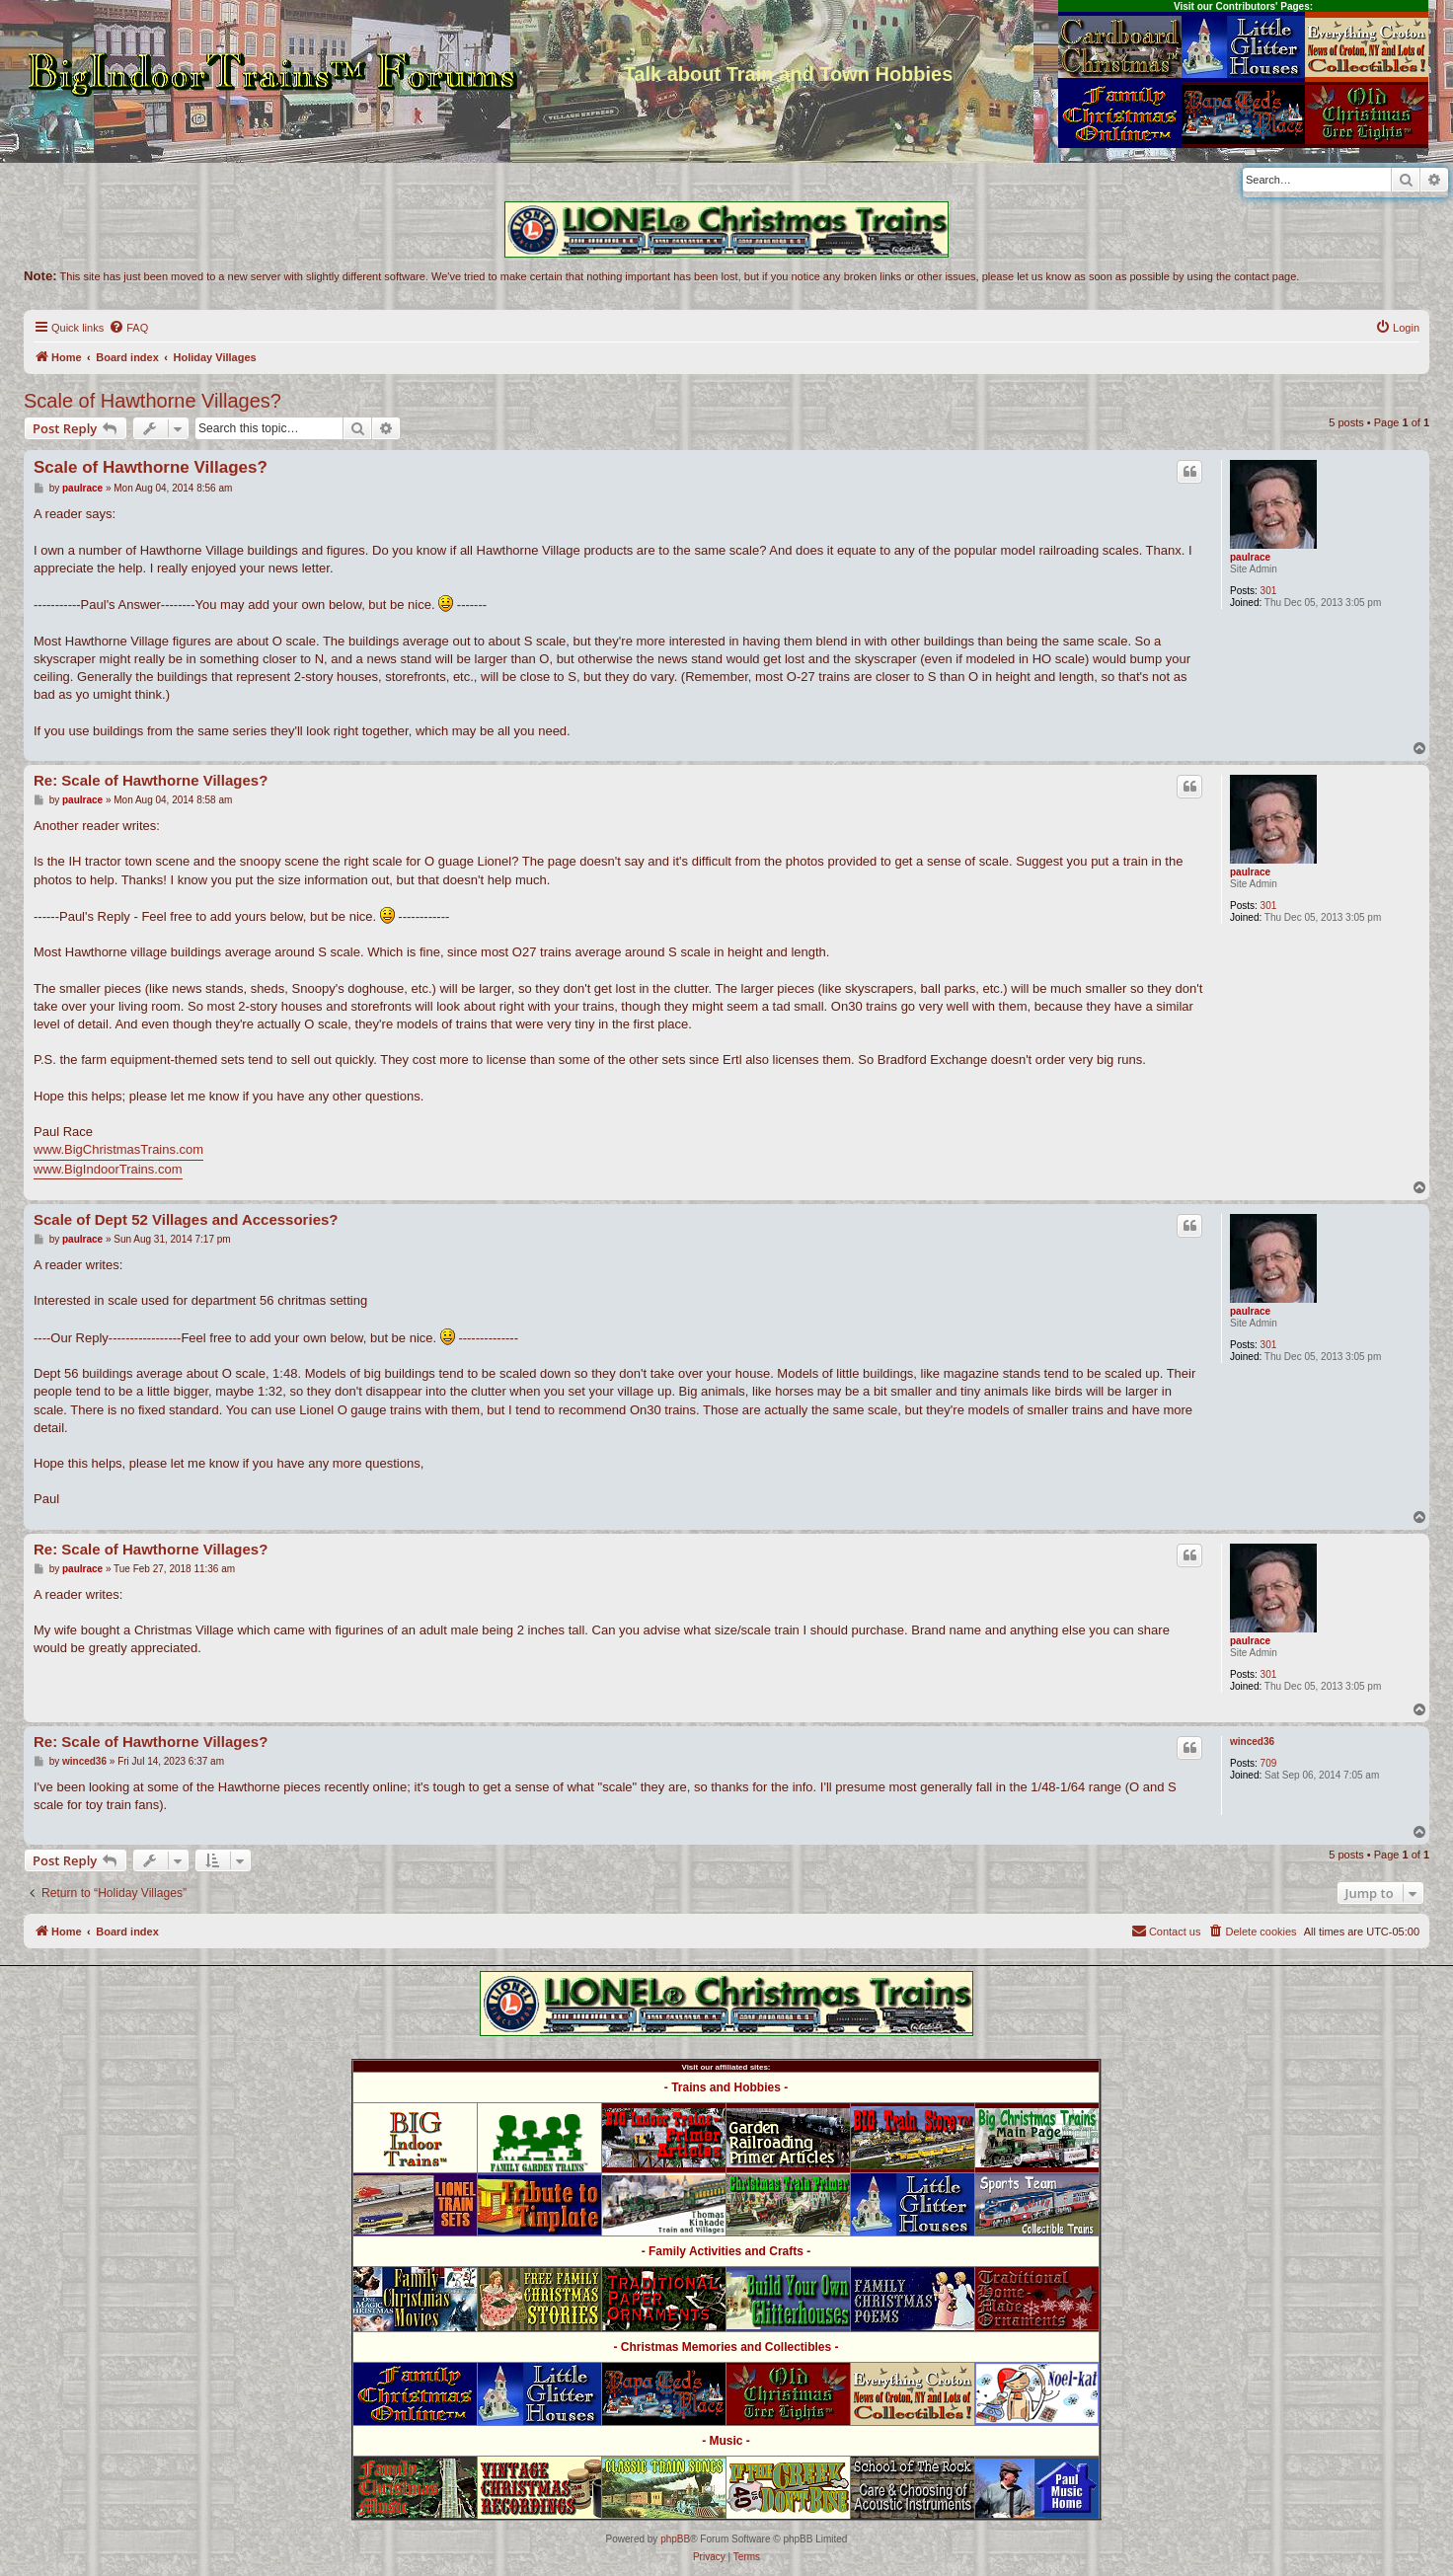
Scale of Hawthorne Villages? (152, 401)
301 (1269, 590)
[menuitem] (128, 328)
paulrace (1250, 557)
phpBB (675, 2539)
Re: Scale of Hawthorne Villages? (151, 780)
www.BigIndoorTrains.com (108, 1169)
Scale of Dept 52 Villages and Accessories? (186, 1219)
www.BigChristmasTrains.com (118, 1149)
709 (1269, 1763)
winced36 (1252, 1741)
